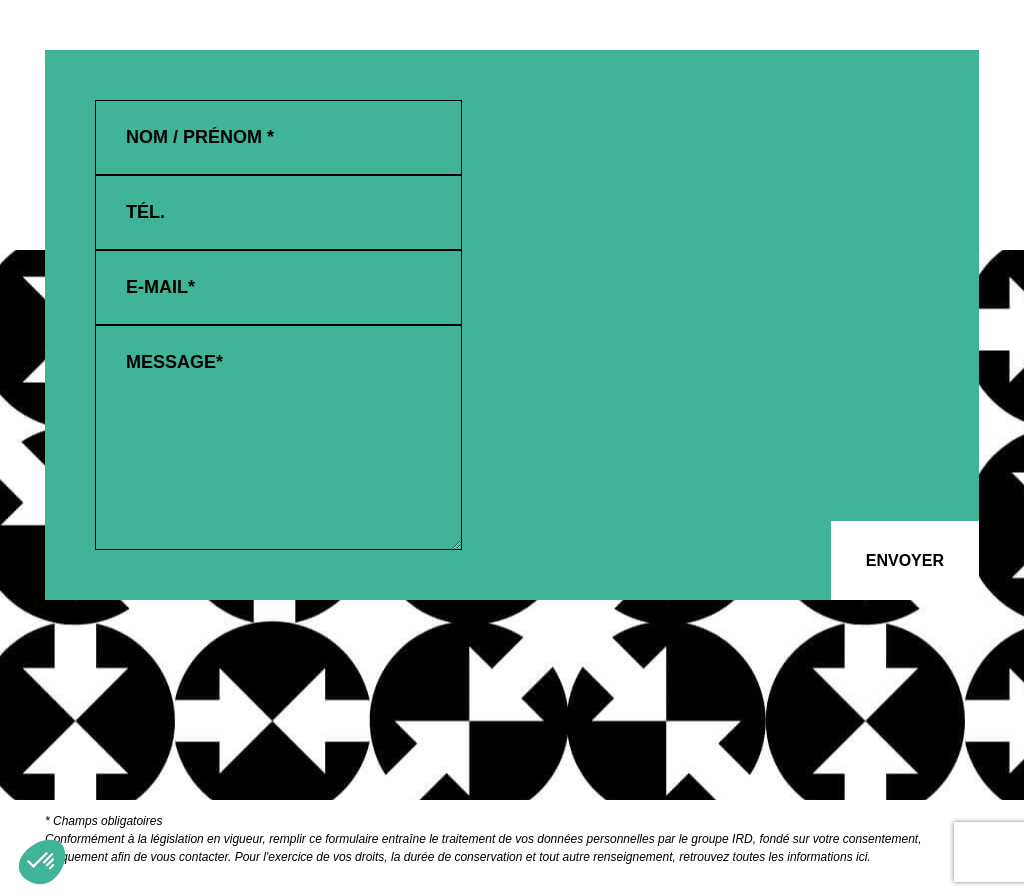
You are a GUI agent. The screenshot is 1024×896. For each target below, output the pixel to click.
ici (861, 857)
